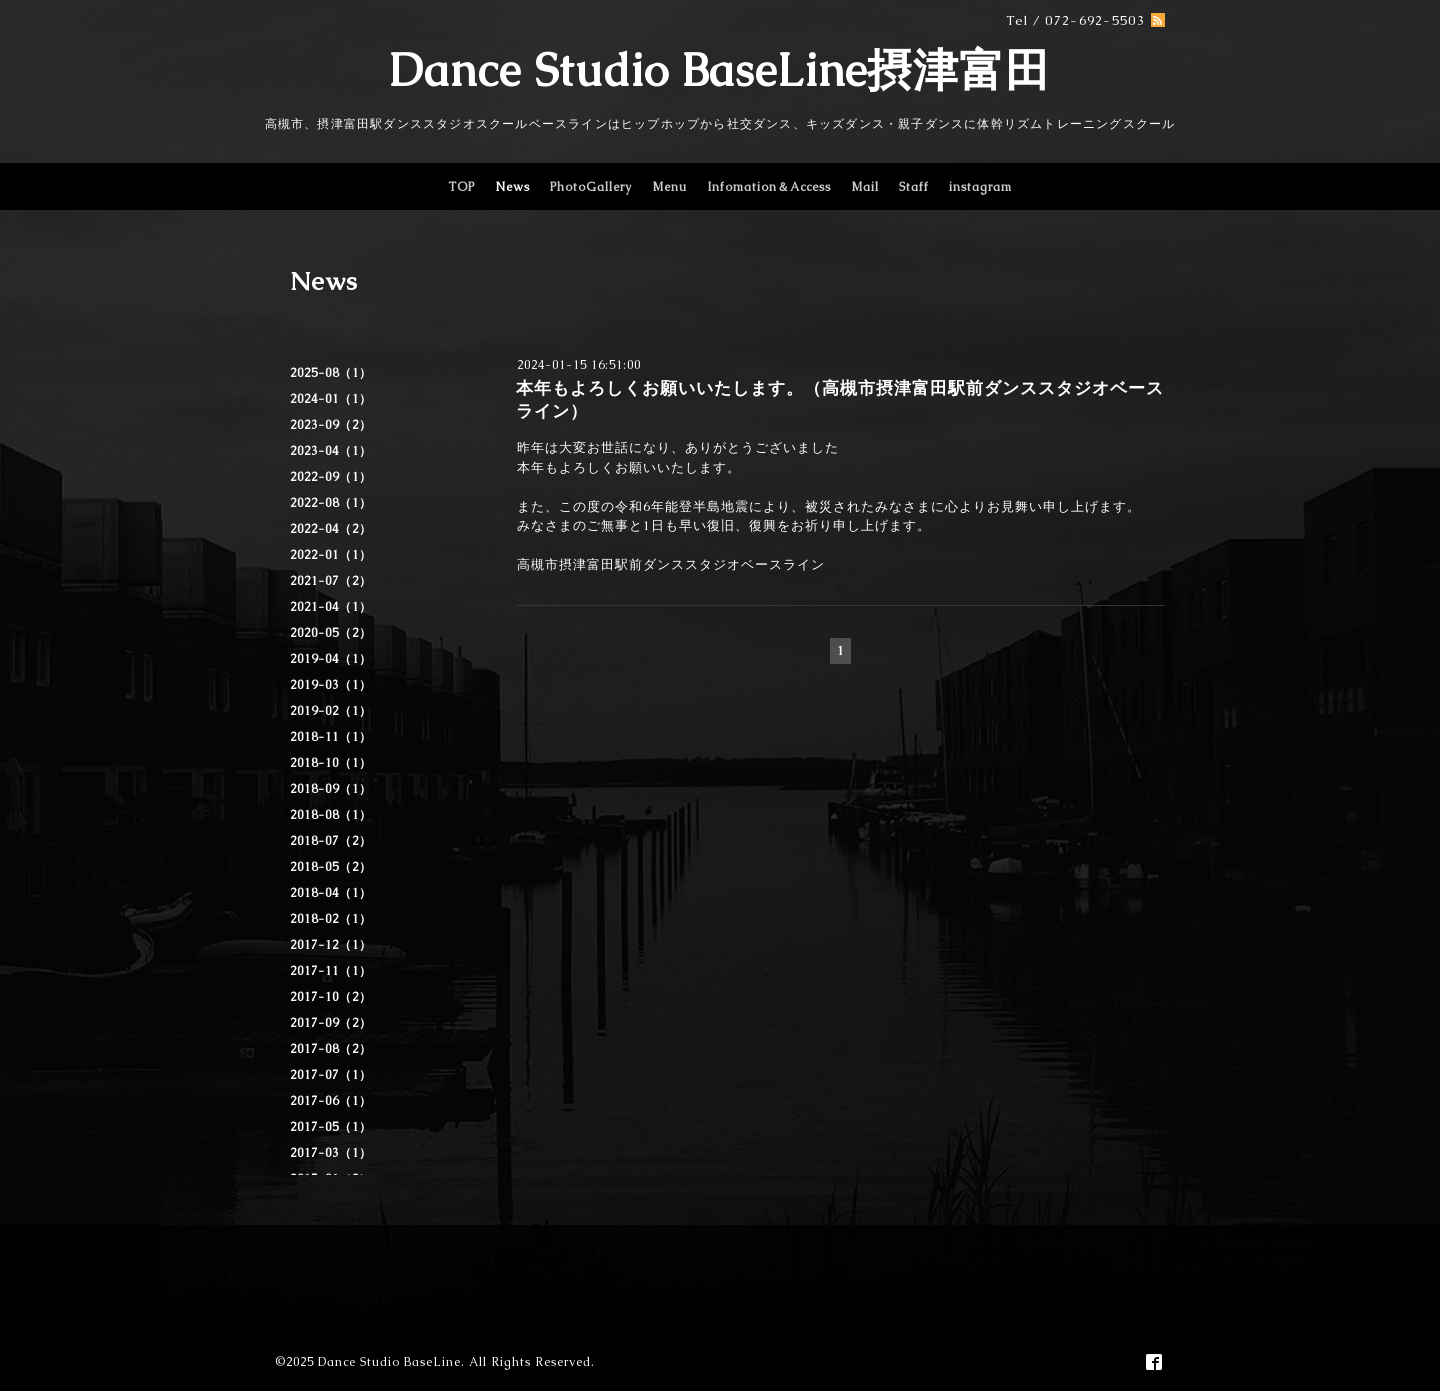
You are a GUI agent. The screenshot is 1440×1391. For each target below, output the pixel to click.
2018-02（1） (331, 919)
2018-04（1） (331, 893)
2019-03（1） (331, 685)
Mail (865, 187)
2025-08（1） (331, 373)
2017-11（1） (331, 971)
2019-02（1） (331, 711)
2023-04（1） (331, 451)
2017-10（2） (331, 997)
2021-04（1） (331, 607)
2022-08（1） (331, 503)
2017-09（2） (331, 1023)
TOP (461, 187)
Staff (914, 187)
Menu (669, 187)
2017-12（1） (331, 945)
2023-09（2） (331, 425)
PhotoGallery (591, 187)
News (512, 187)
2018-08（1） (331, 815)
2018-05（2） (331, 867)
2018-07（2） (331, 841)
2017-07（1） (331, 1075)
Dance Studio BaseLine (389, 1362)
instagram (980, 187)
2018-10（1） (331, 763)
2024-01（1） (331, 399)
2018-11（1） (331, 737)
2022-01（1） (331, 555)
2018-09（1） (331, 789)
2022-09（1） (331, 477)
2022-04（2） (331, 529)
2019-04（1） (331, 659)
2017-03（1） (331, 1153)
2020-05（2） (331, 633)
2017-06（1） (331, 1101)
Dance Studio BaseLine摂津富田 (720, 70)
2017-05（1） (331, 1127)
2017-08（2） (331, 1049)
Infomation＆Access (769, 187)
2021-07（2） (331, 581)
